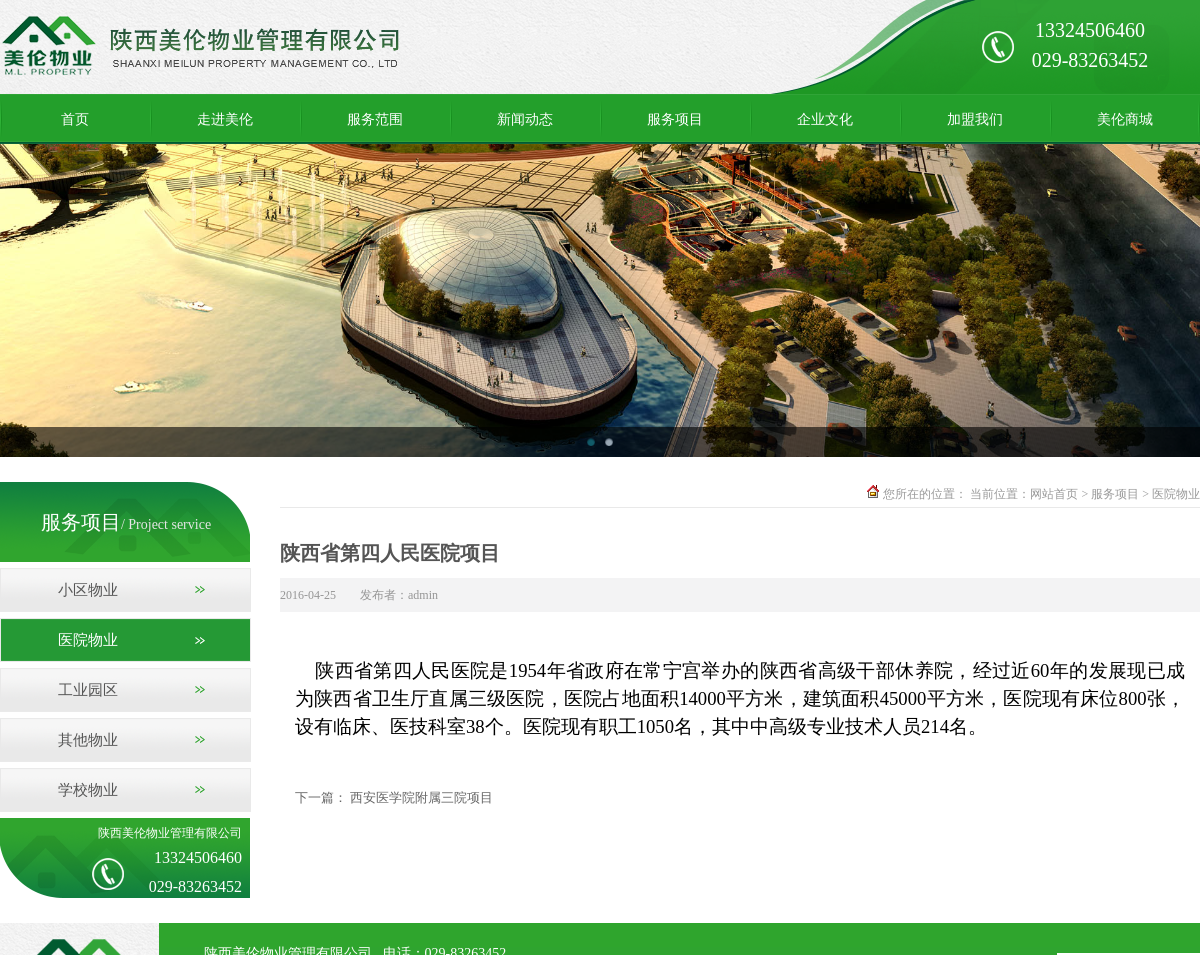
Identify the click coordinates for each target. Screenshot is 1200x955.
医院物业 (88, 640)
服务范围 (375, 119)
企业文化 (825, 119)
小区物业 (88, 590)
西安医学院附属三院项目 (421, 797)
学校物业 (88, 790)
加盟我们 (975, 119)
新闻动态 (525, 119)
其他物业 (88, 740)
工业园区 (88, 690)
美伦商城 (1125, 119)
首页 (75, 119)
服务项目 (675, 119)
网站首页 (1054, 494)
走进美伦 (225, 119)
